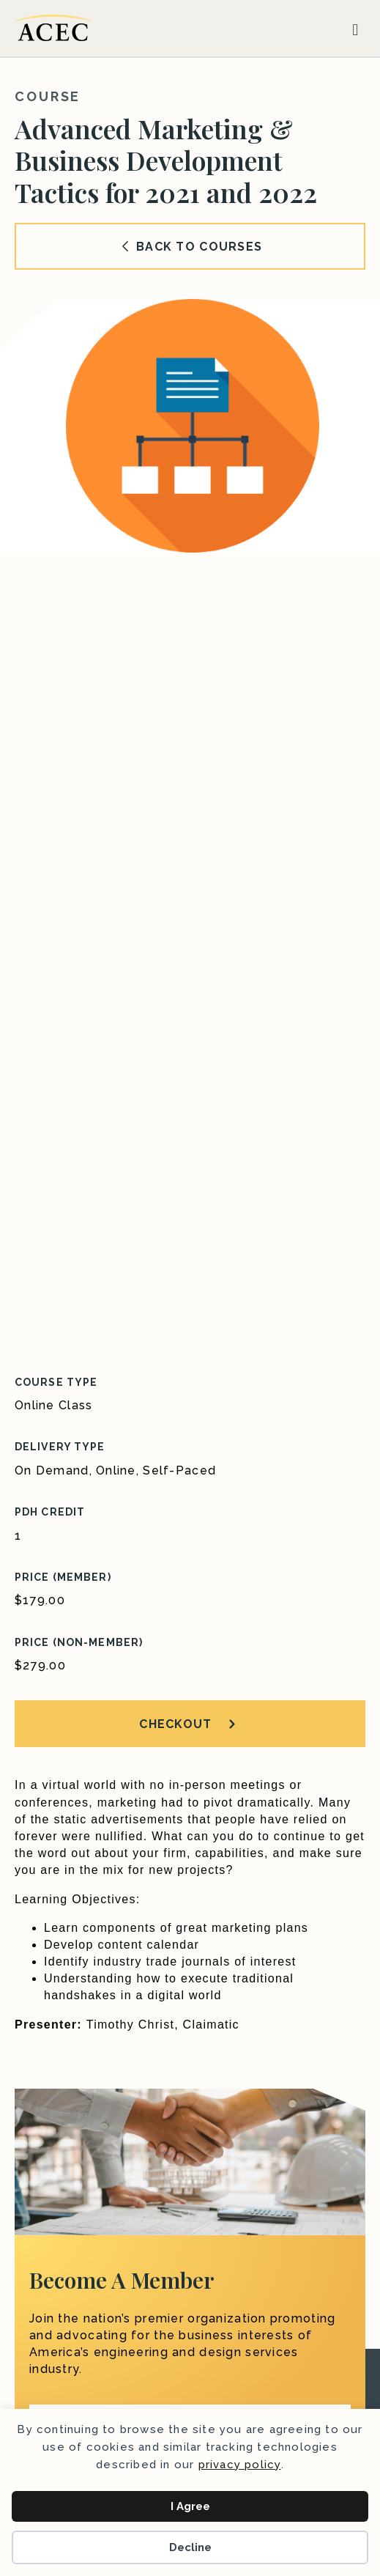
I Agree (190, 2506)
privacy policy (239, 2464)
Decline (190, 2547)
